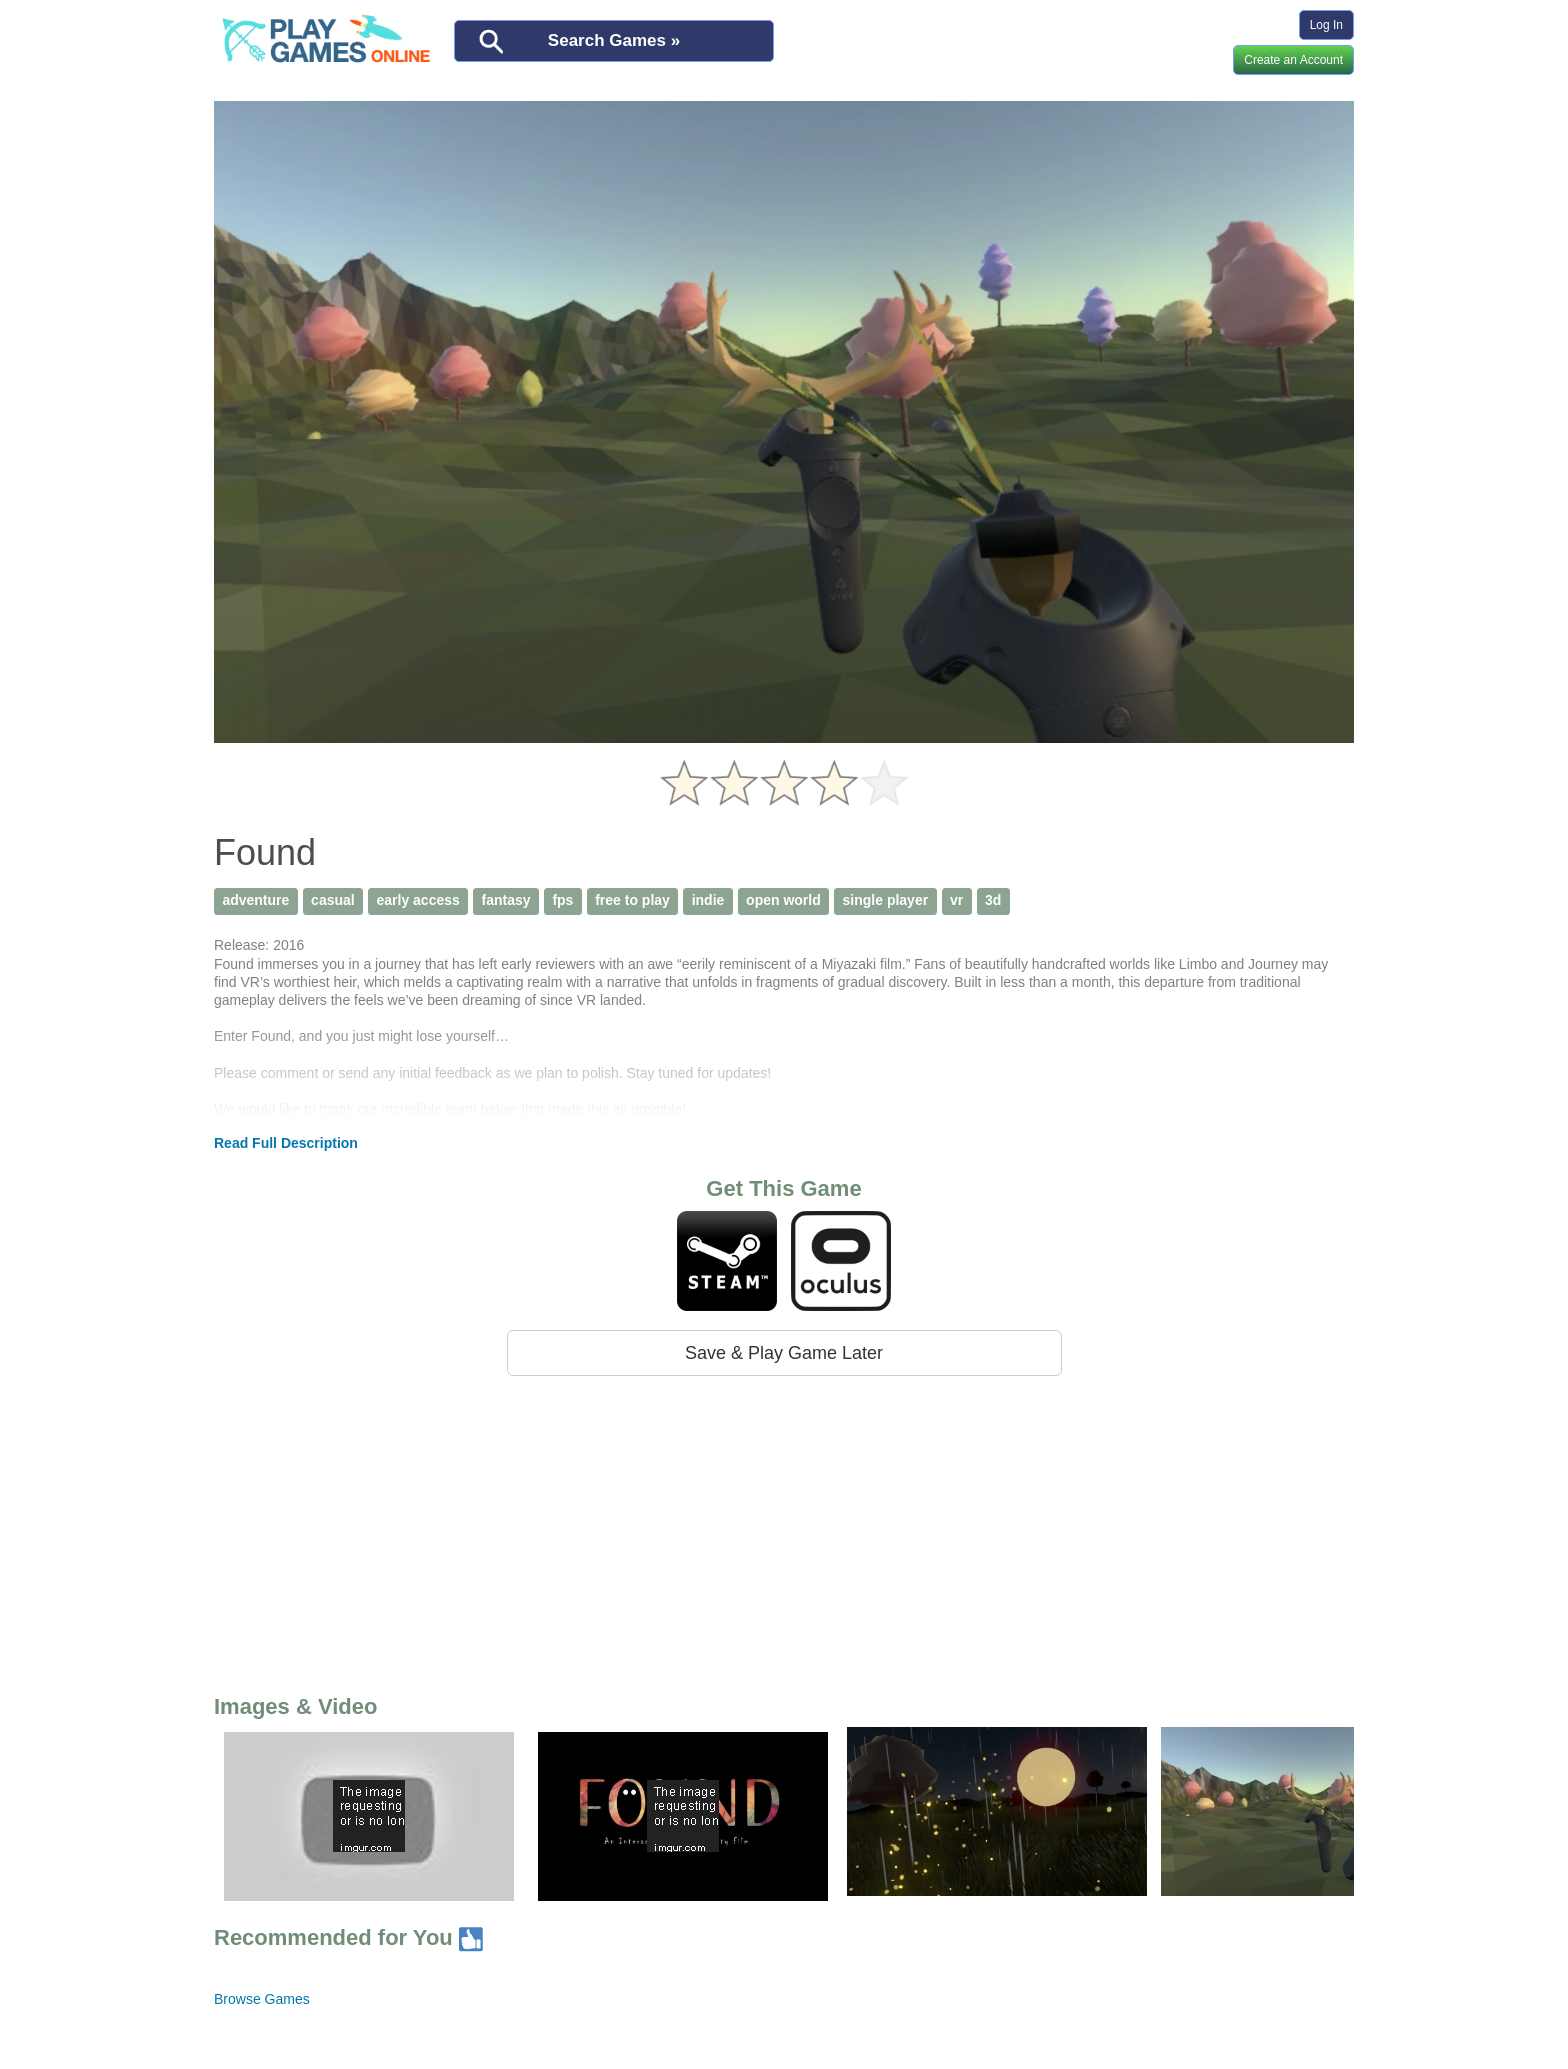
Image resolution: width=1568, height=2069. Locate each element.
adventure (255, 900)
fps (562, 900)
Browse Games (262, 1999)
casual (333, 900)
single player (886, 900)
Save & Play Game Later (784, 1353)
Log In (1326, 25)
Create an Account (1293, 60)
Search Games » (614, 40)
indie (708, 900)
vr (956, 900)
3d (993, 900)
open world (783, 900)
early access (417, 900)
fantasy (506, 900)
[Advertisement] (784, 1531)
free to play (632, 900)
